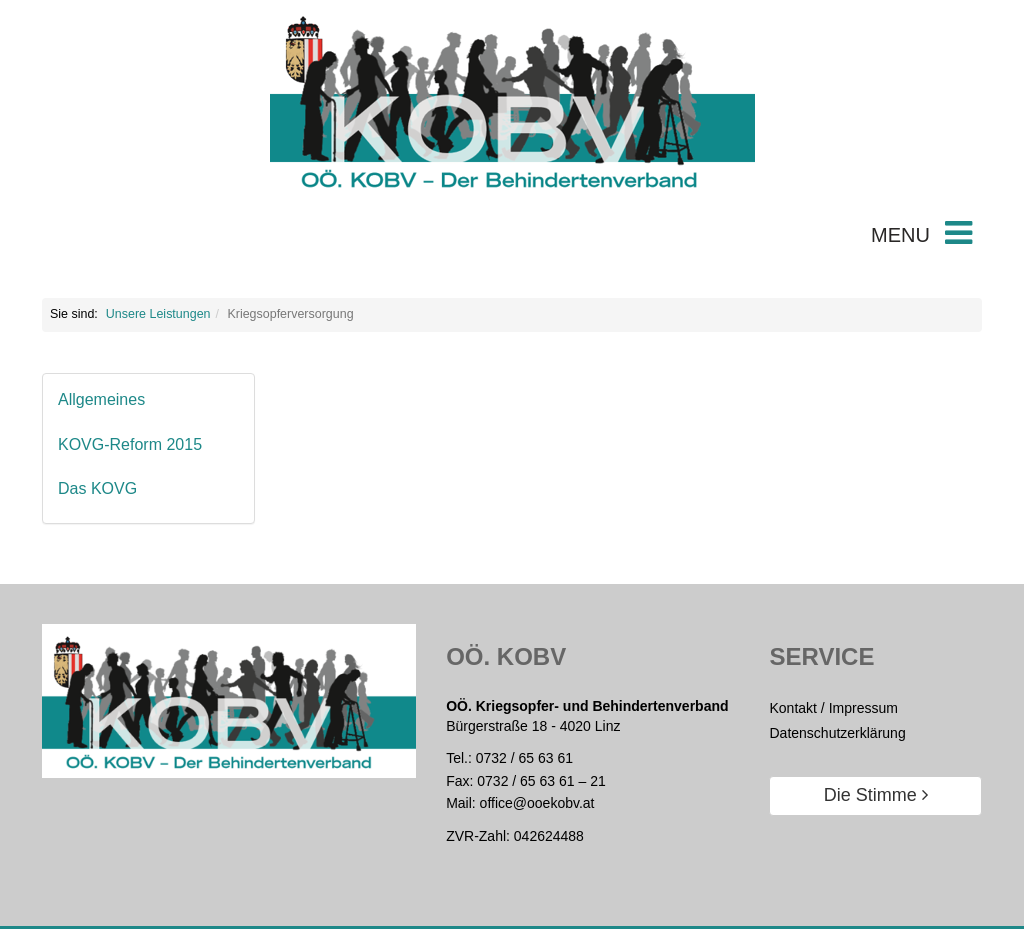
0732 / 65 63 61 (524, 758)
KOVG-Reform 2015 (130, 444)
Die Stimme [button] (876, 795)
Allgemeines (101, 399)
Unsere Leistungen (158, 314)
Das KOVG (97, 488)
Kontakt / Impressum (833, 708)
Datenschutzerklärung (837, 733)
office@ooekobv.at (537, 803)
